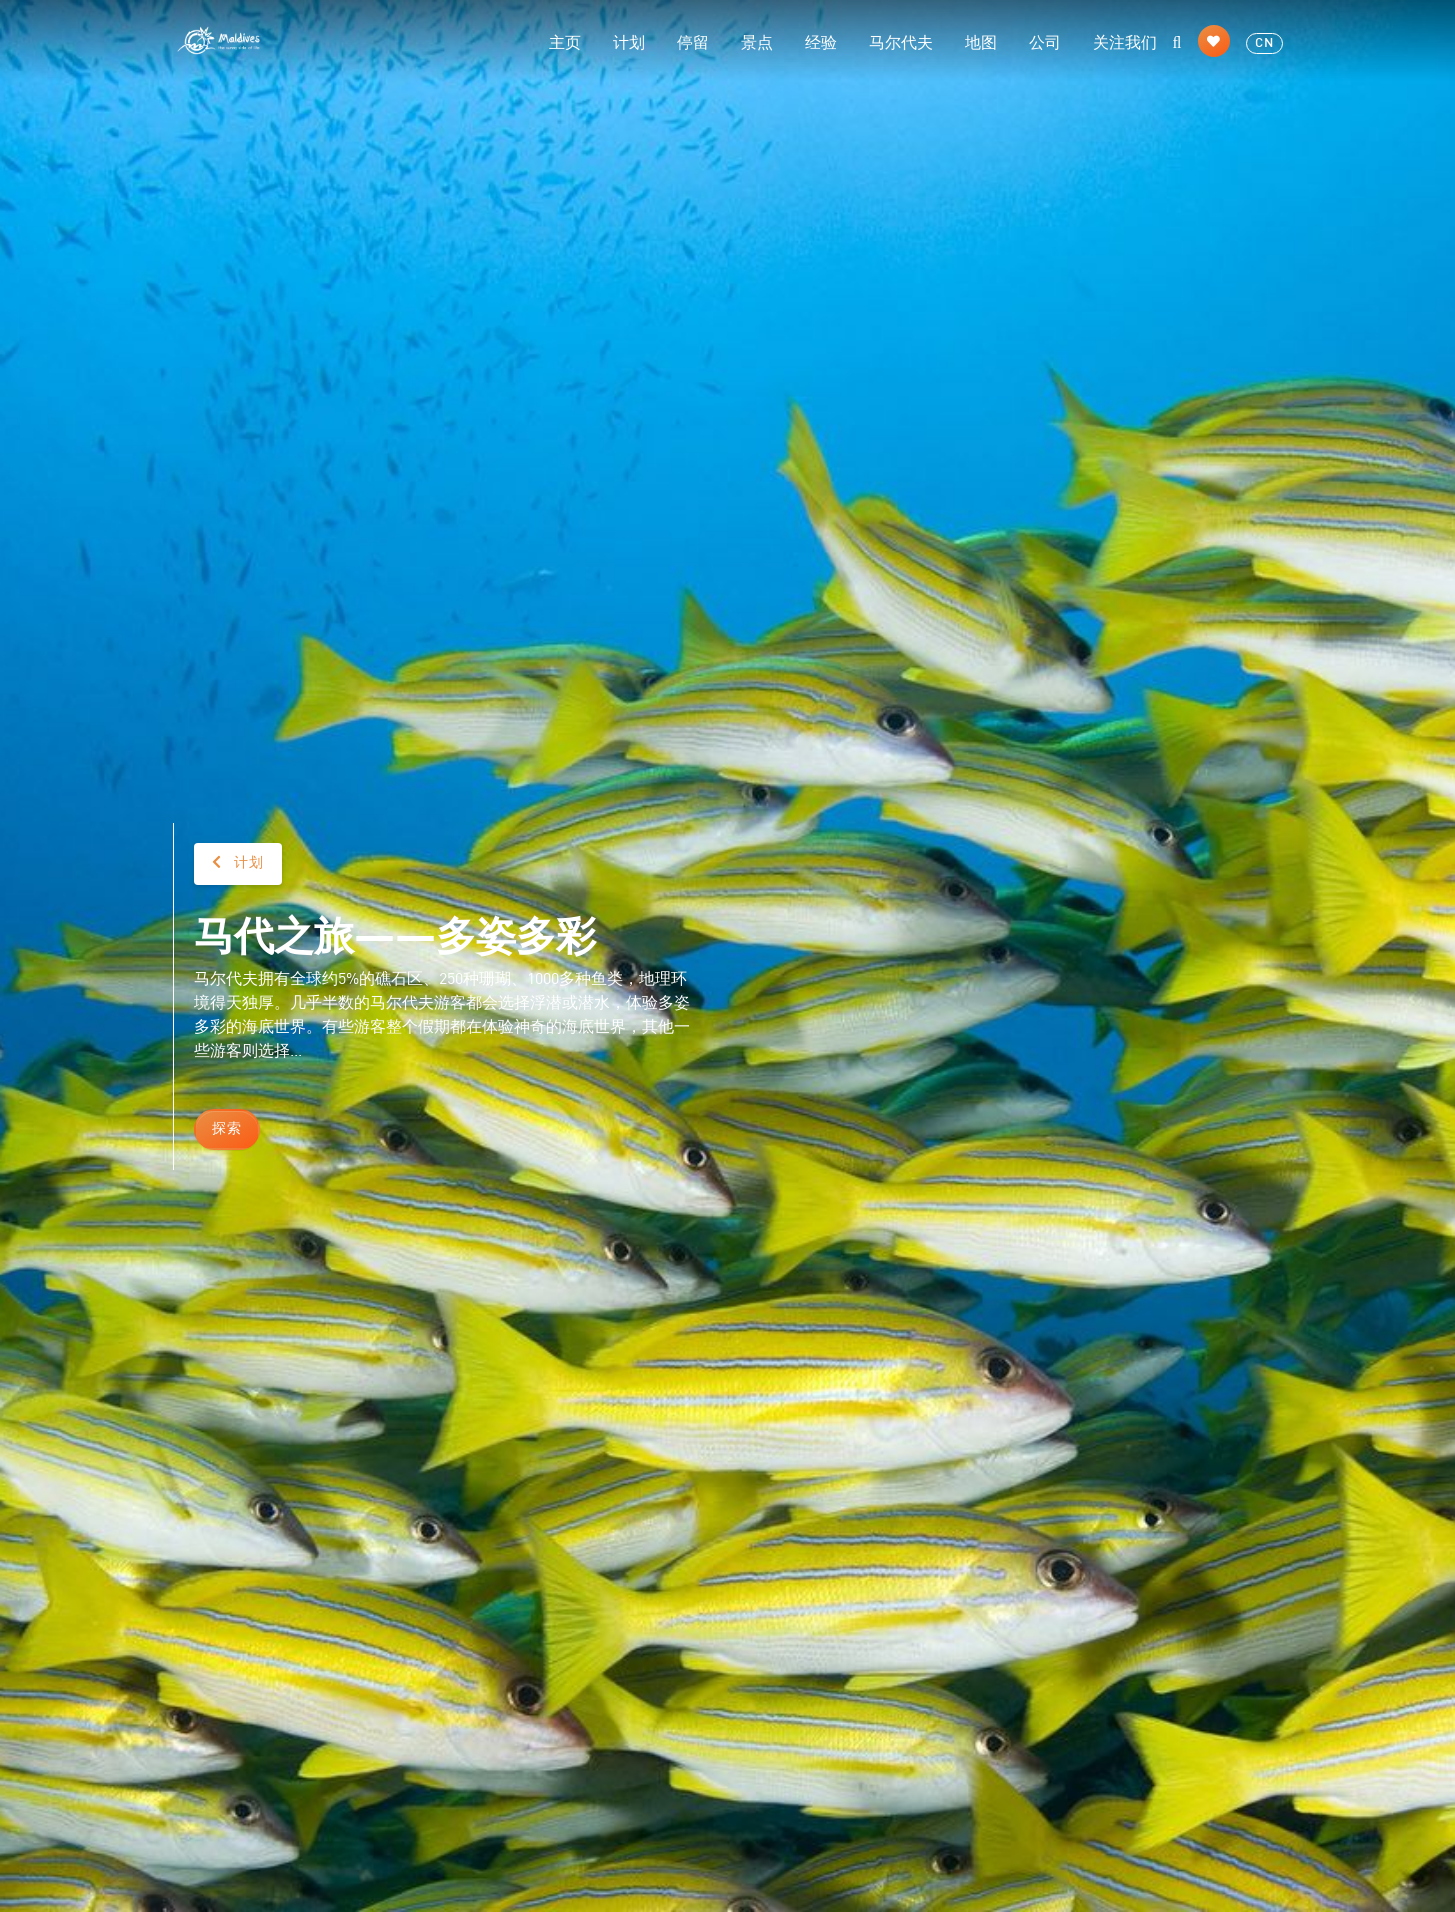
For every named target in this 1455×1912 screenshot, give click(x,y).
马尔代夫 (901, 41)
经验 (821, 41)
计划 (629, 41)
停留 (693, 41)
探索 (227, 1129)
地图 (981, 41)
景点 (757, 41)
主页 (565, 41)
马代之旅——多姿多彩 (395, 933)
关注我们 (1125, 41)
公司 (1045, 41)
